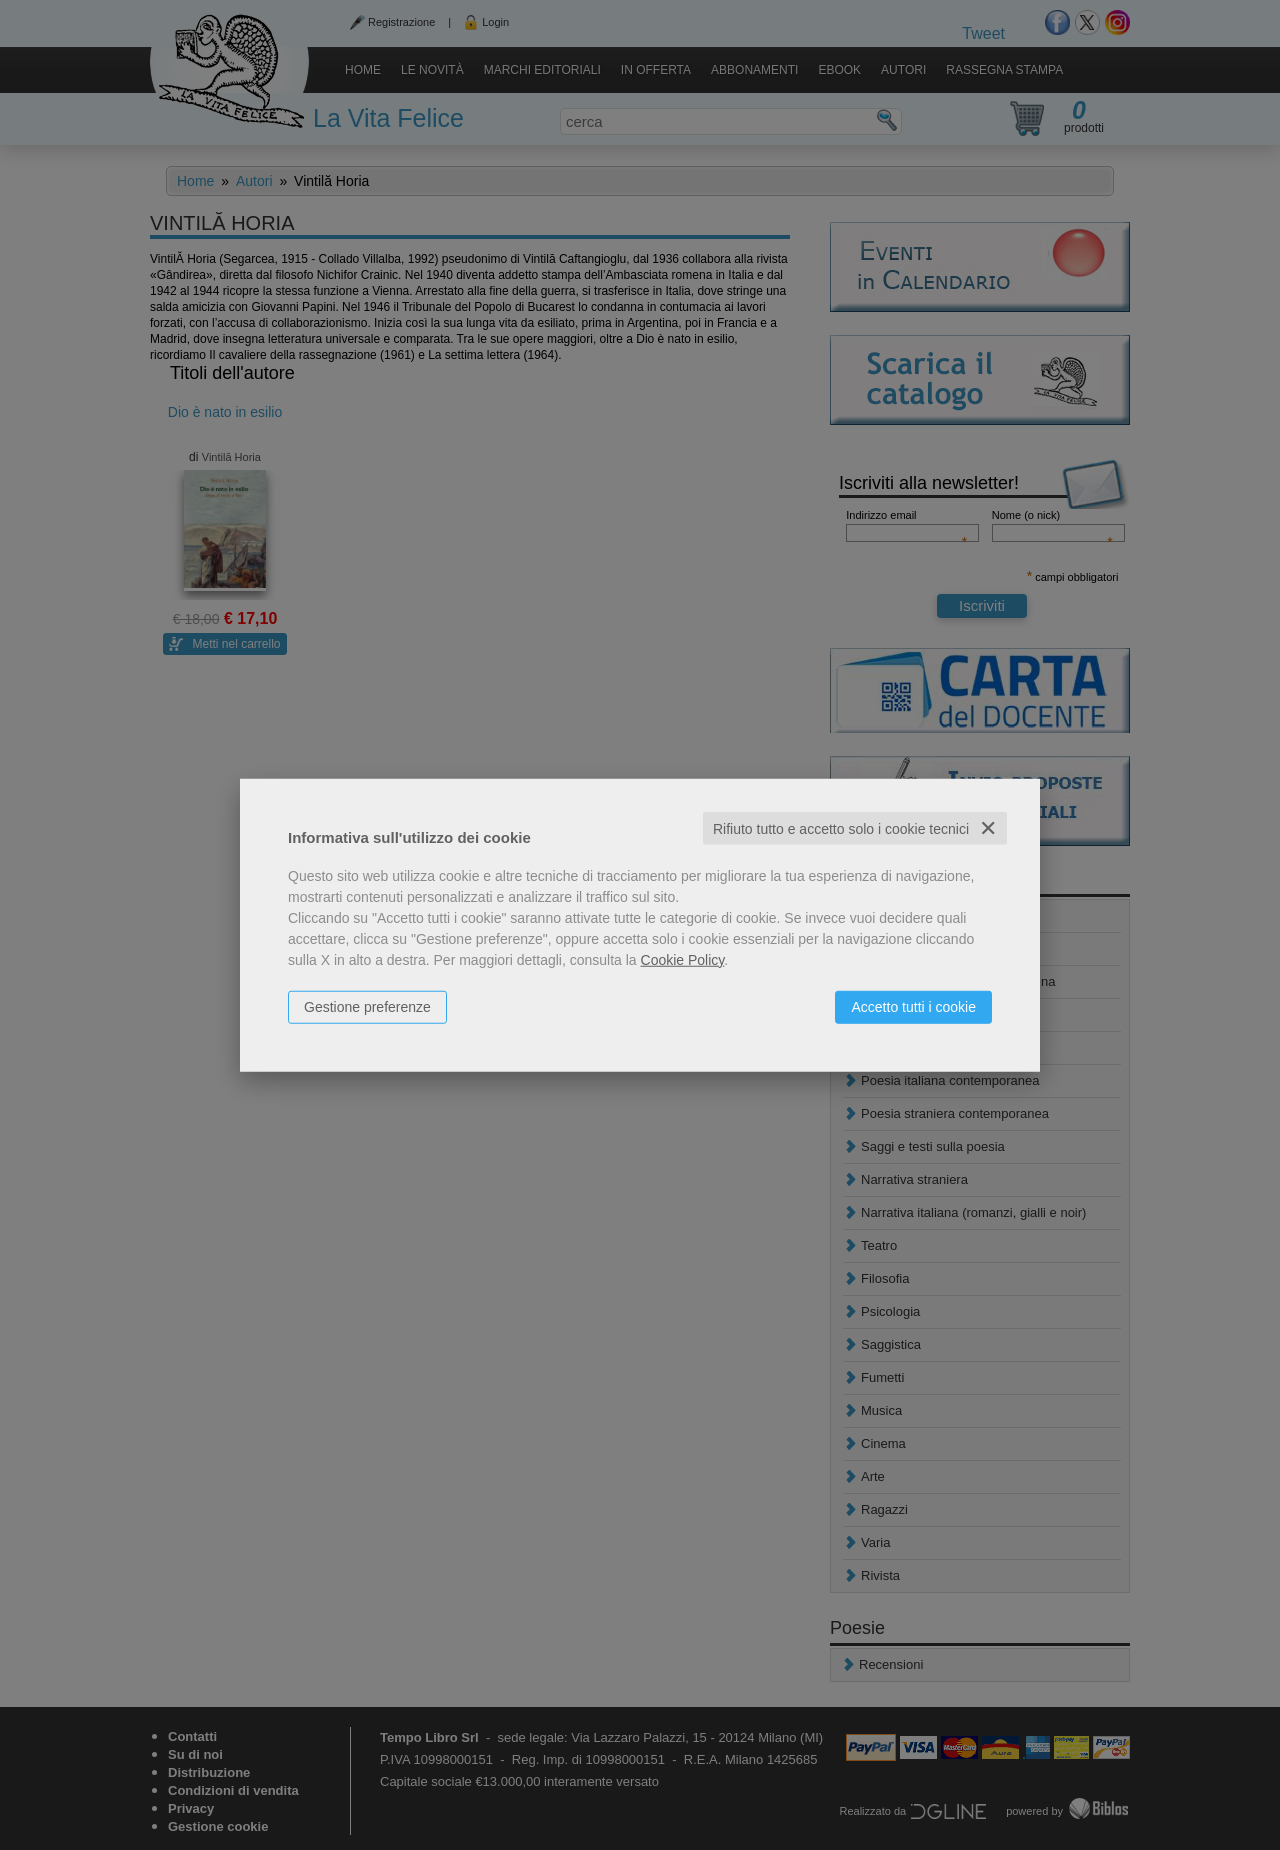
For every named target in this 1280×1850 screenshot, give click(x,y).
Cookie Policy (683, 959)
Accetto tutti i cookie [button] (913, 1006)
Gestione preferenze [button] (367, 1006)
